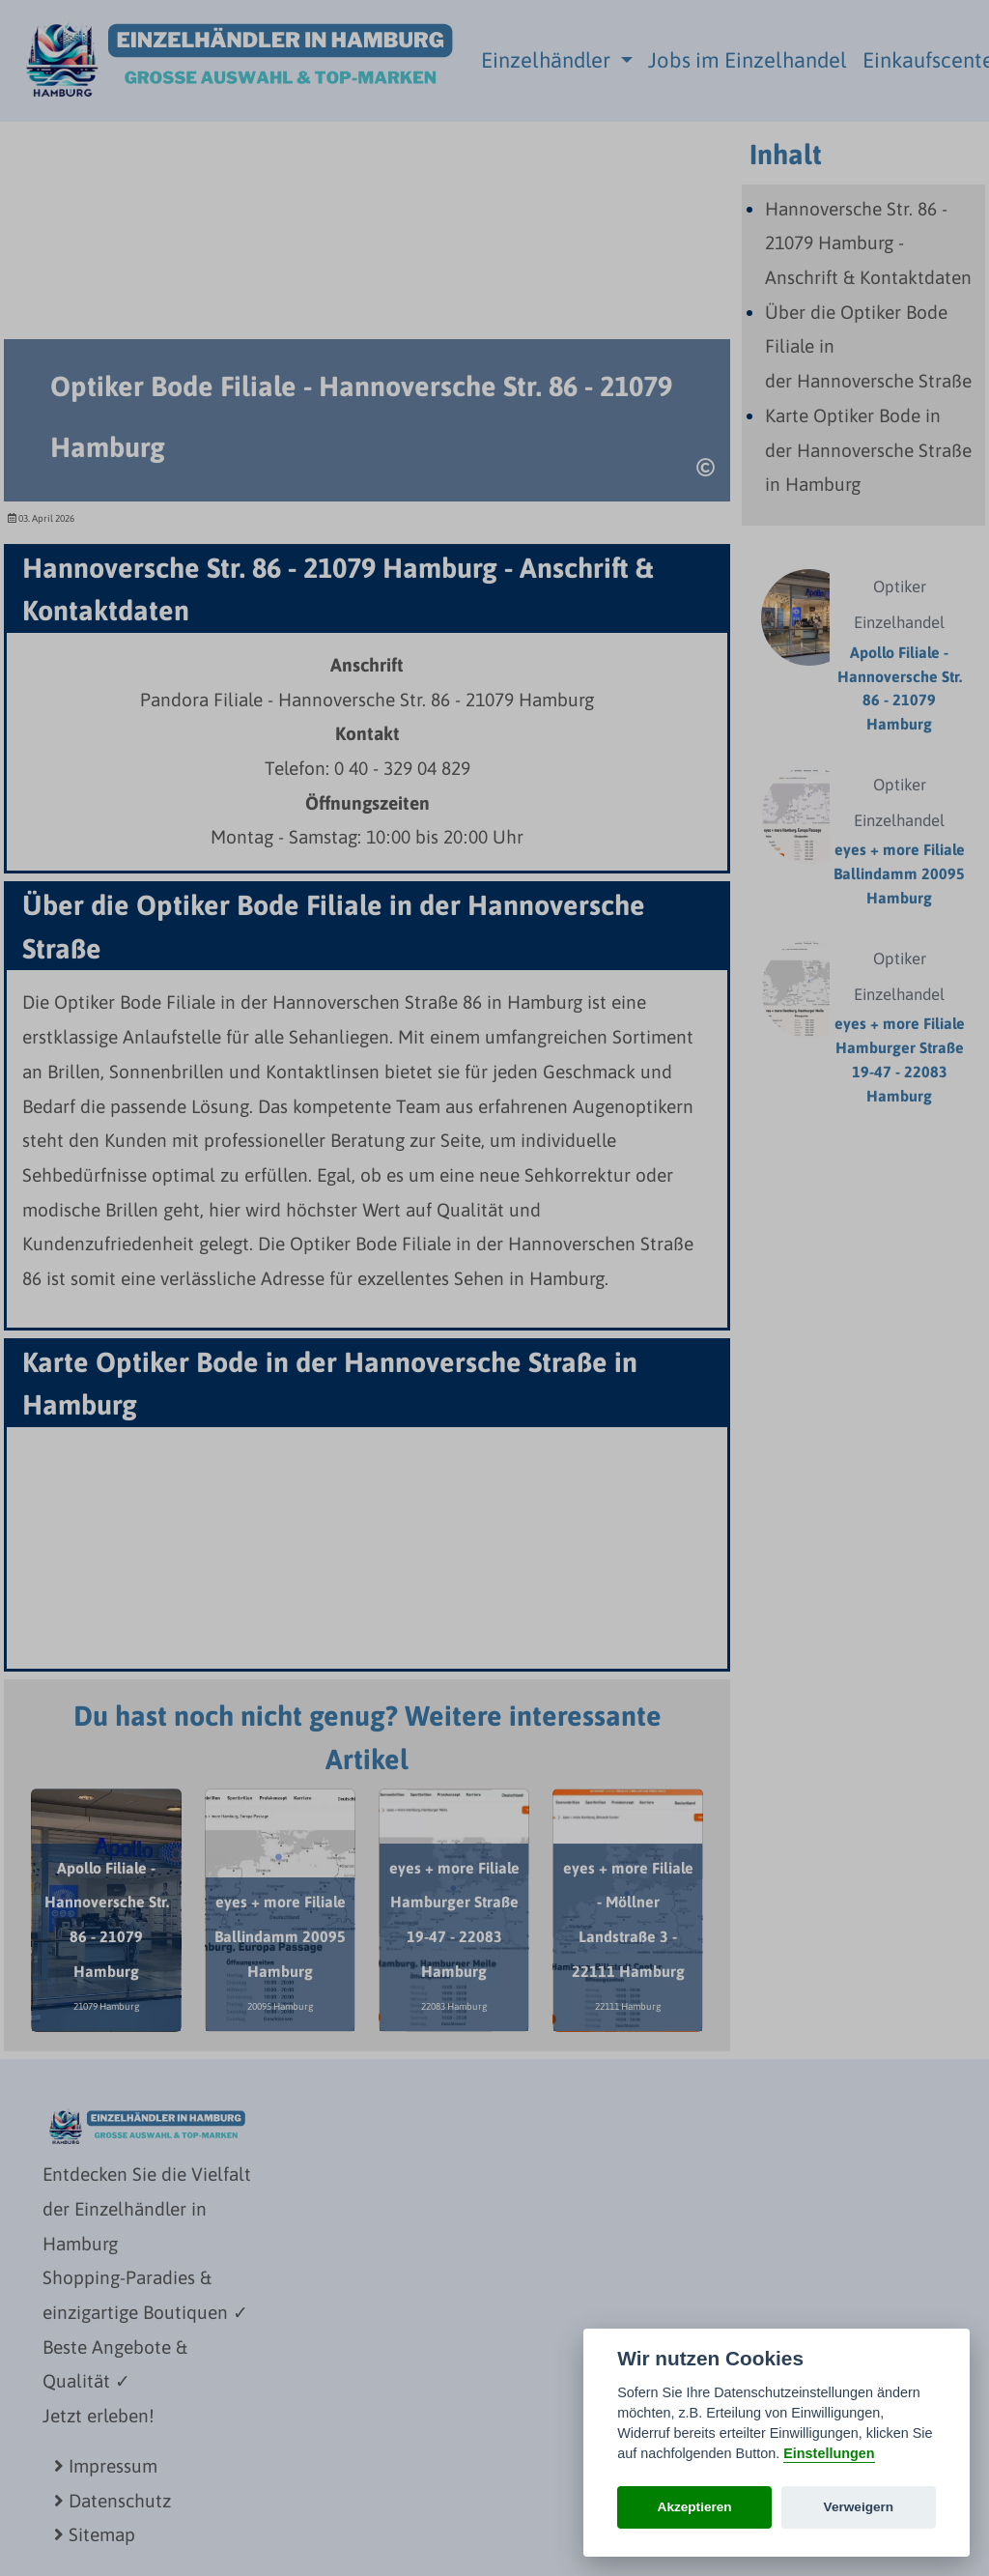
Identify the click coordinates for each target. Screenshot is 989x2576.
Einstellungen (828, 2453)
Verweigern (859, 2507)
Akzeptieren (695, 2507)
